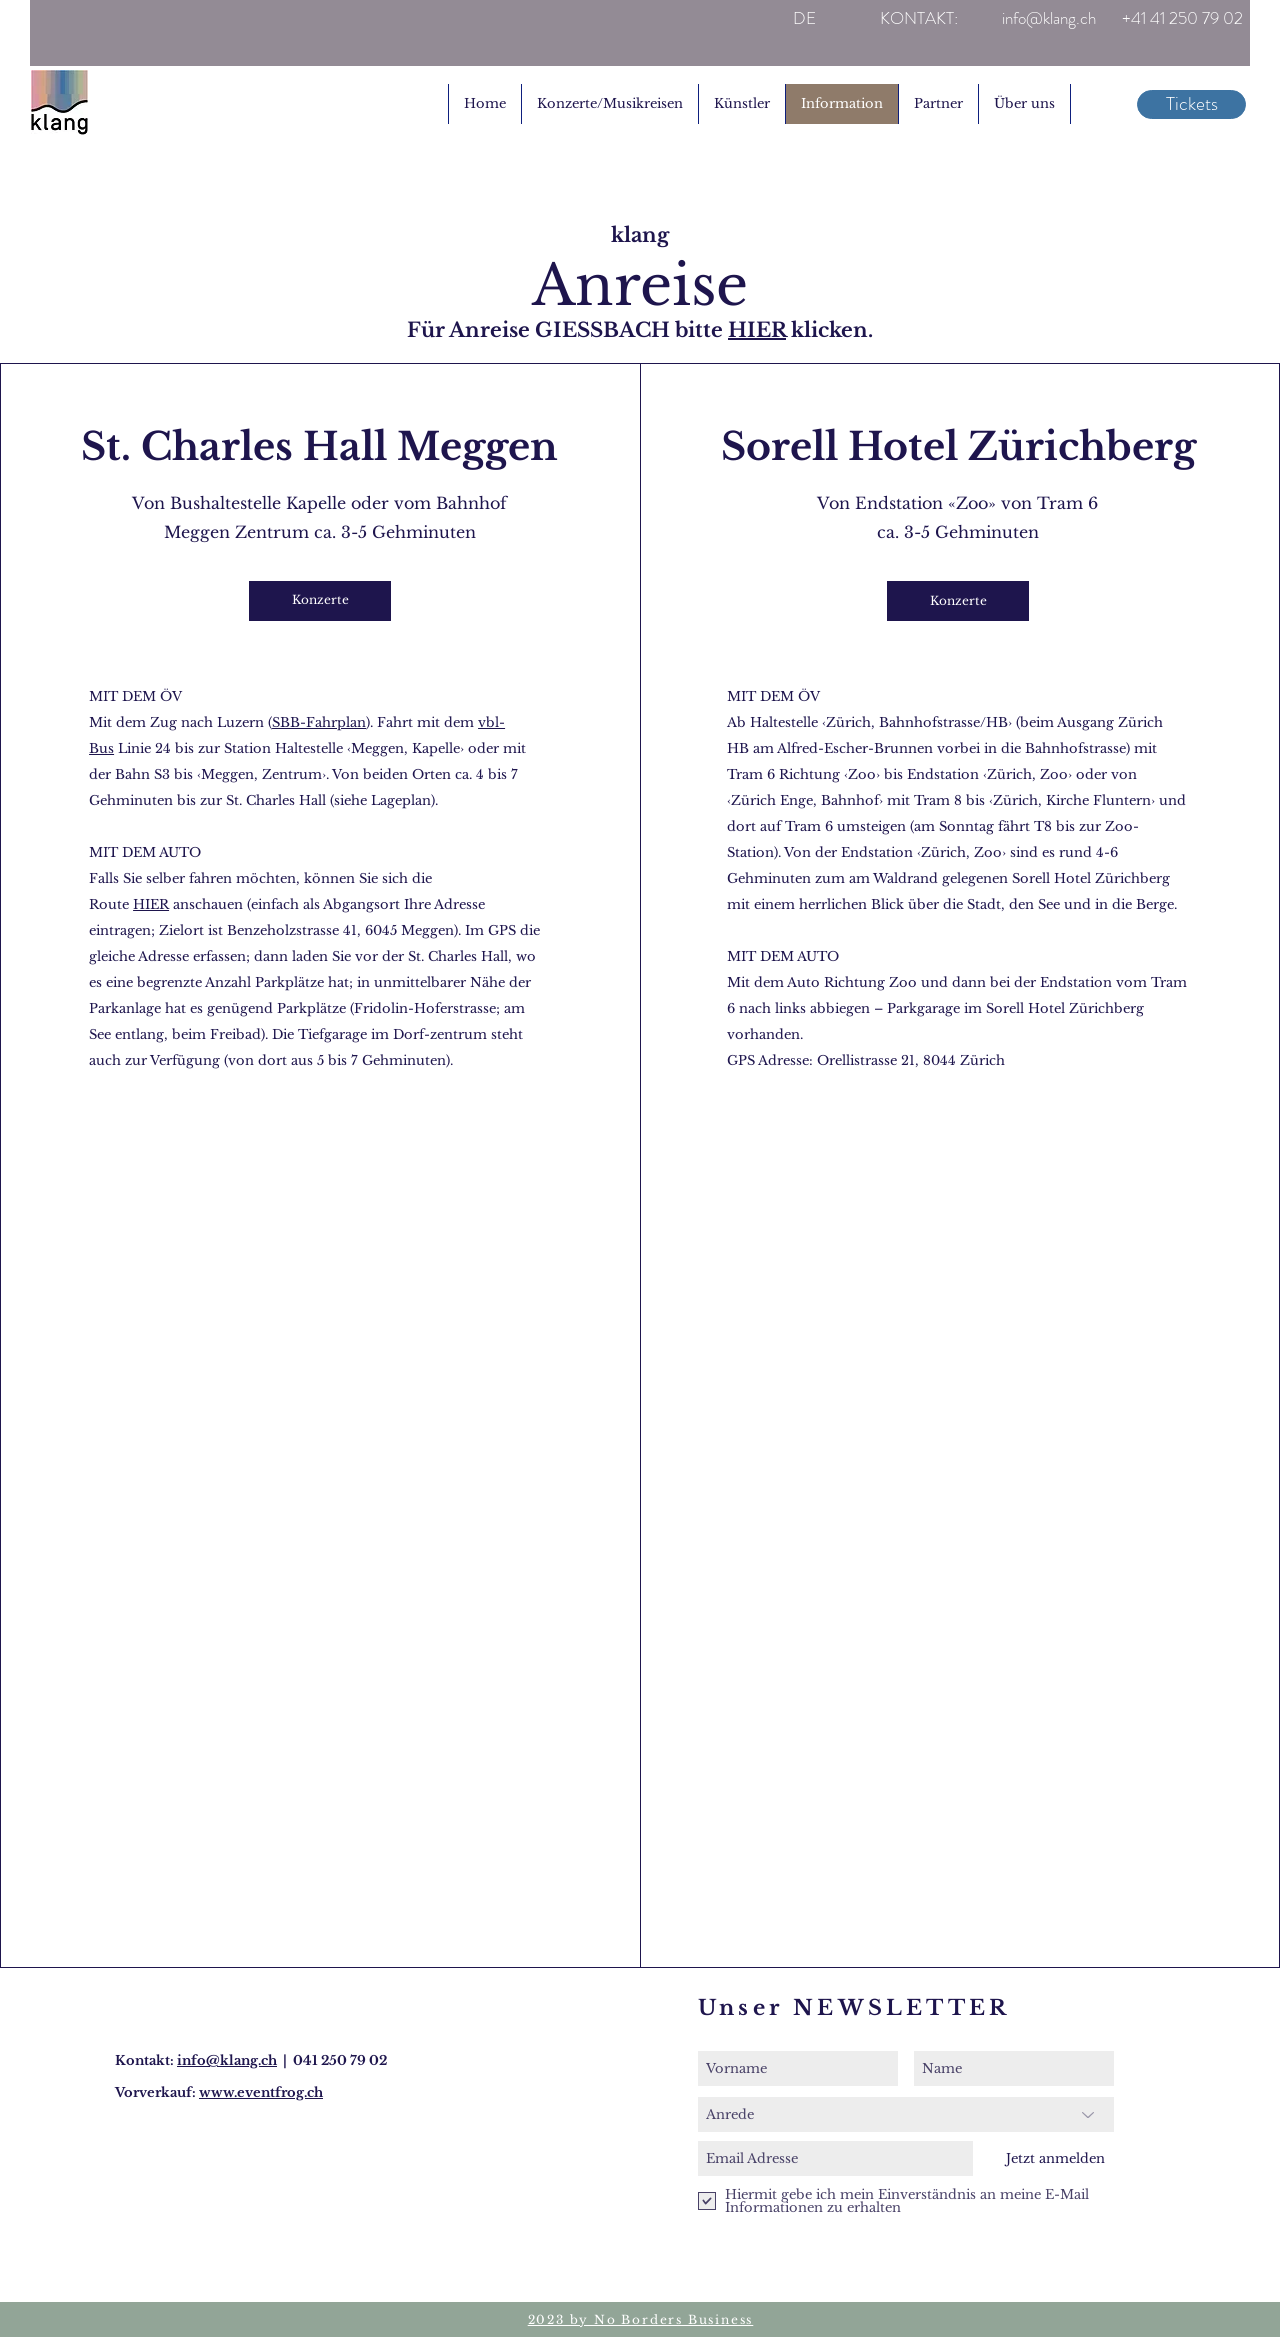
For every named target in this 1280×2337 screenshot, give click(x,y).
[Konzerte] (320, 601)
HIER (757, 330)
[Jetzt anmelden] (1055, 2158)
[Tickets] (1191, 104)
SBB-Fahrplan (319, 722)
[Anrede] (906, 2114)
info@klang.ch (227, 2060)
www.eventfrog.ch (261, 2092)
